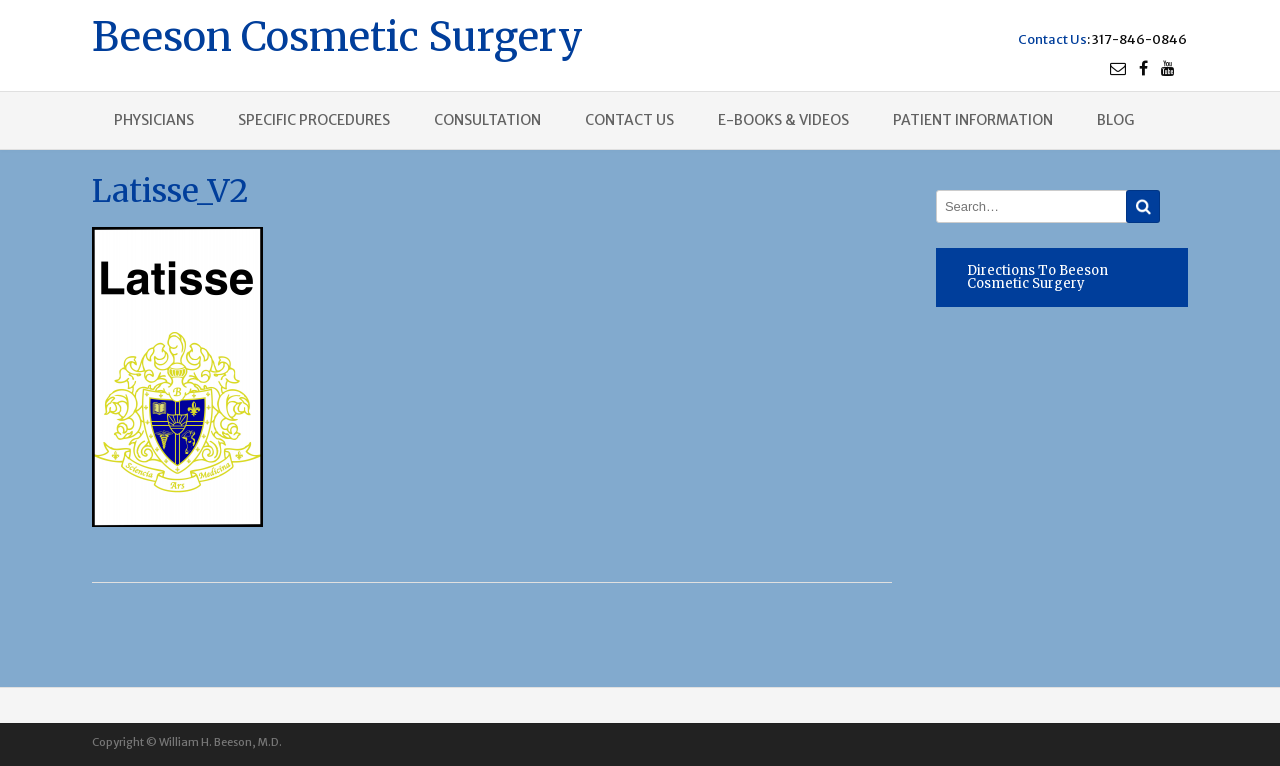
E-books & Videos (783, 120)
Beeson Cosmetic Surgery (337, 34)
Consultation (487, 120)
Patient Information (973, 120)
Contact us (629, 120)
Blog (1115, 120)
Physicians (154, 120)
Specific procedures (314, 120)
